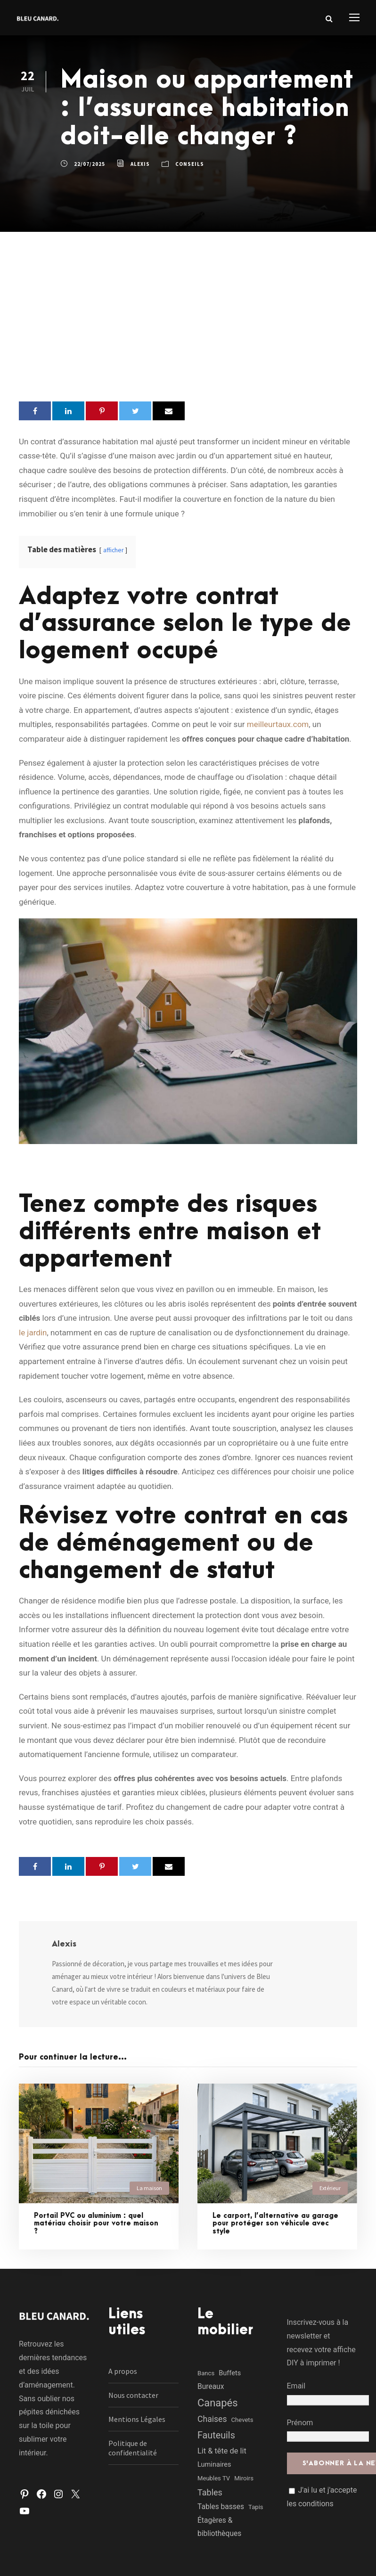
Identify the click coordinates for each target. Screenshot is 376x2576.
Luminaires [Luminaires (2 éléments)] (214, 2464)
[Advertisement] (188, 302)
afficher (113, 550)
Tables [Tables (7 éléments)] (209, 2492)
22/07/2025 (89, 164)
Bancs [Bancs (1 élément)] (205, 2373)
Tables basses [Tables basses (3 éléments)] (220, 2506)
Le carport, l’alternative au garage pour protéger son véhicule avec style (275, 2224)
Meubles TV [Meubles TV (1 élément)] (213, 2478)
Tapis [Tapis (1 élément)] (255, 2507)
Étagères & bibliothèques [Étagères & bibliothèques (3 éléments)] (219, 2527)
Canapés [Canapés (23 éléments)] (217, 2403)
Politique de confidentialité (132, 2447)
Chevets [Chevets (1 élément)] (242, 2419)
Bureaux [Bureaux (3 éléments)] (210, 2386)
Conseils (189, 164)
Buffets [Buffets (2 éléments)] (230, 2373)
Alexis (140, 164)
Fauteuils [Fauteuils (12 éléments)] (216, 2435)
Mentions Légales (136, 2419)
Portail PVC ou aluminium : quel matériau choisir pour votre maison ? (96, 2224)
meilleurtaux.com (278, 724)
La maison (149, 2188)
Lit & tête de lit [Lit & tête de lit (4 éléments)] (221, 2450)
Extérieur (330, 2188)
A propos (122, 2371)
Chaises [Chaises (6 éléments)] (212, 2419)
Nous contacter (133, 2395)
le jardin (33, 1332)
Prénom (300, 2422)
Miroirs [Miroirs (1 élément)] (243, 2478)
